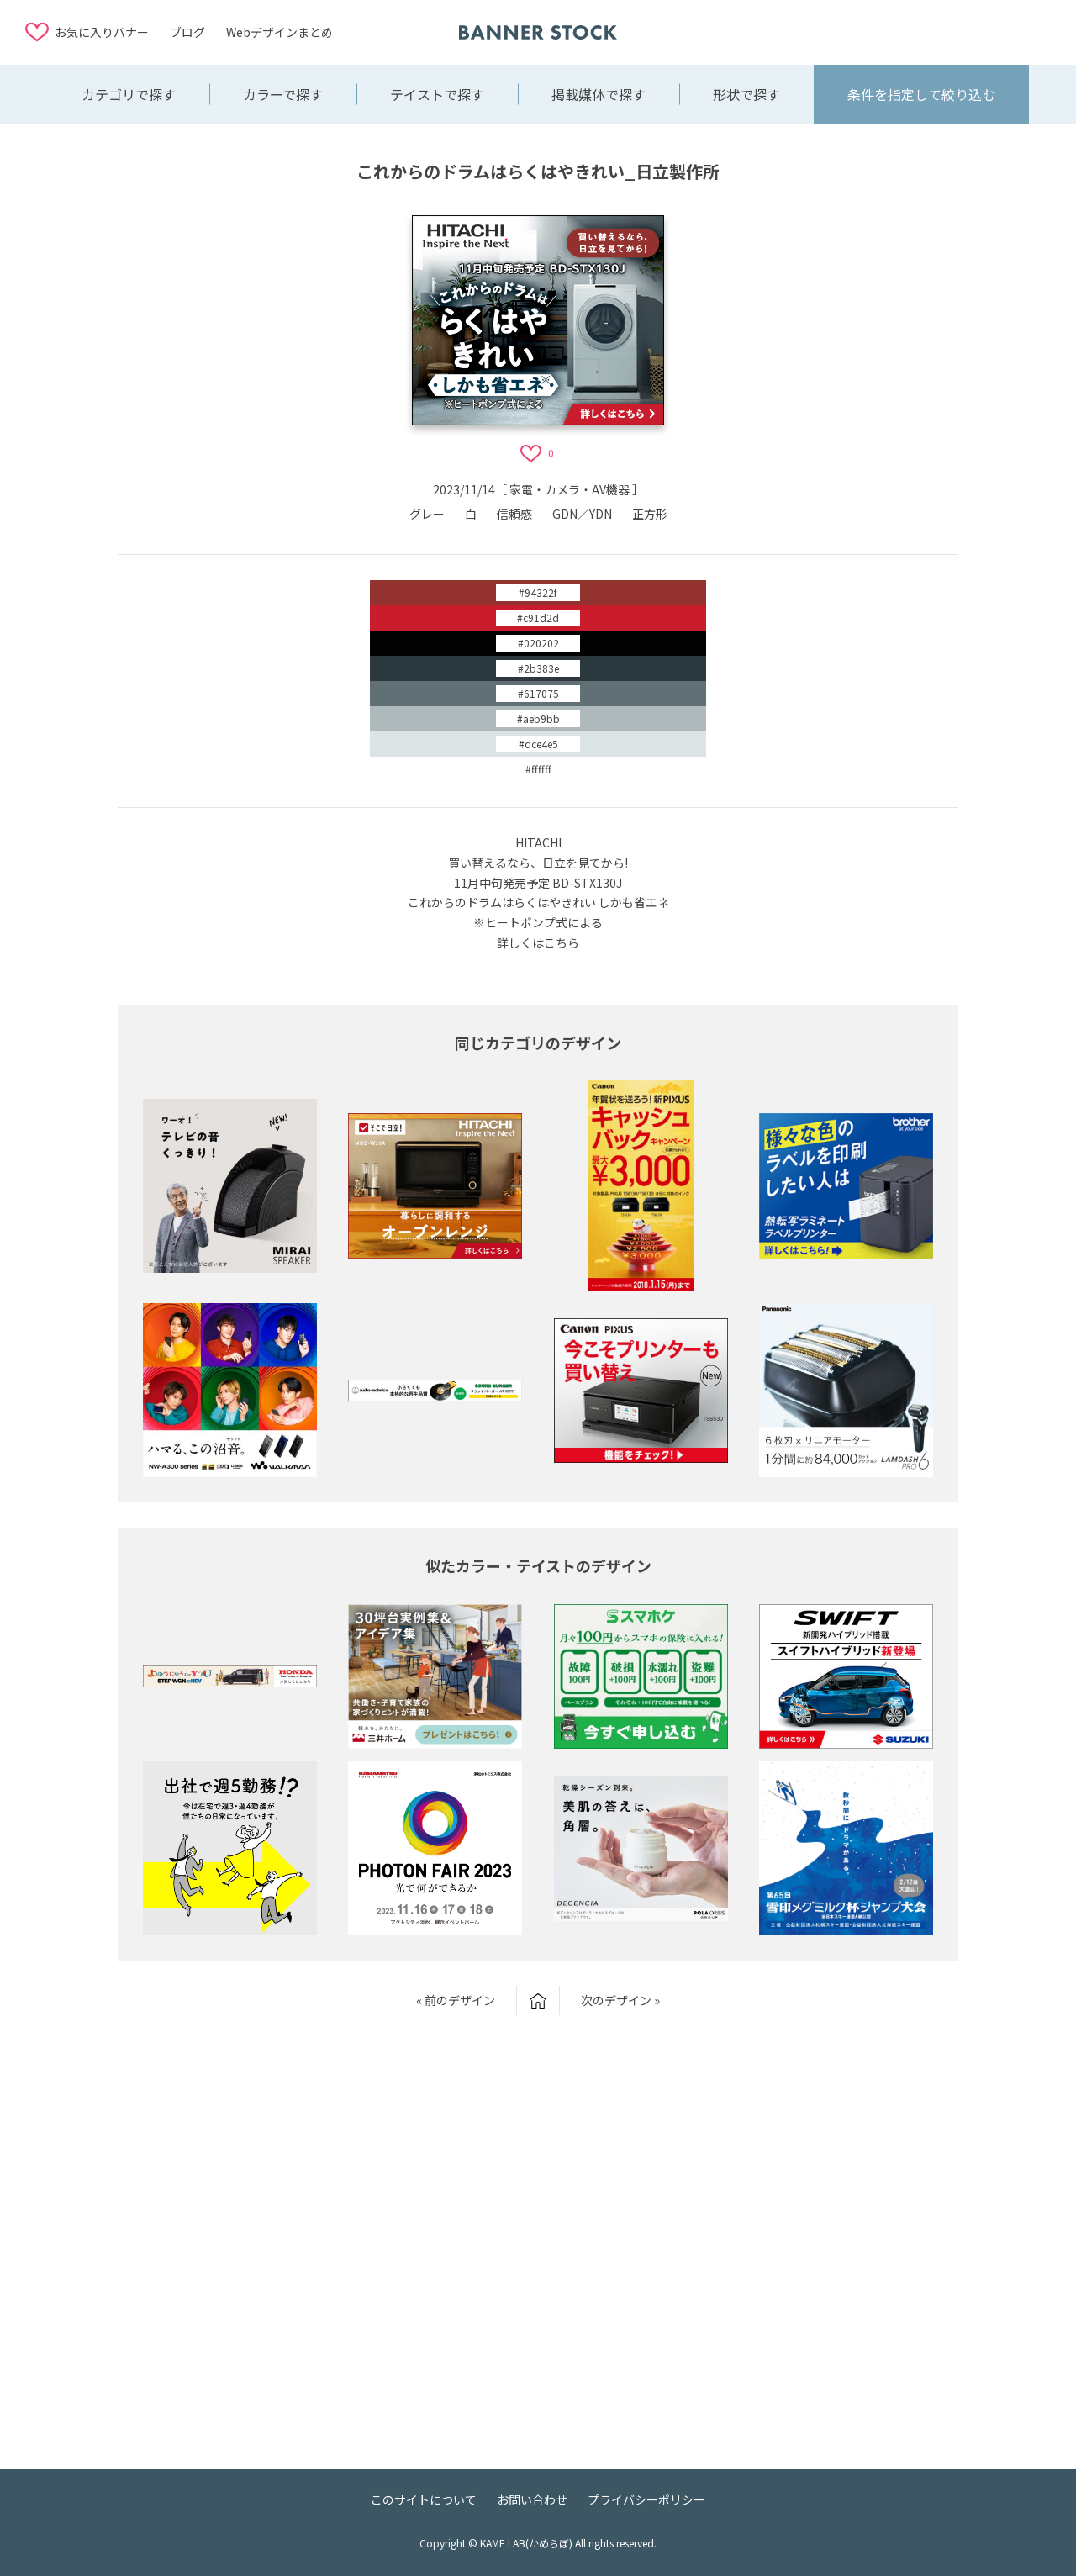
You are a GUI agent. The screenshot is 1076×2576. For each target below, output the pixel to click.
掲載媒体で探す (598, 94)
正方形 (649, 513)
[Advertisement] (916, 31)
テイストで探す (437, 94)
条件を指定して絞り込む (921, 94)
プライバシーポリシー (646, 2499)
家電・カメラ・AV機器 (569, 489)
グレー (427, 513)
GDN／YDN (582, 513)
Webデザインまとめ (279, 32)
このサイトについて (424, 2499)
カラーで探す (283, 94)
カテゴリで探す (129, 94)
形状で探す (746, 94)
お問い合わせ (532, 2499)
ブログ (187, 32)
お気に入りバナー (102, 32)
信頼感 (514, 513)
